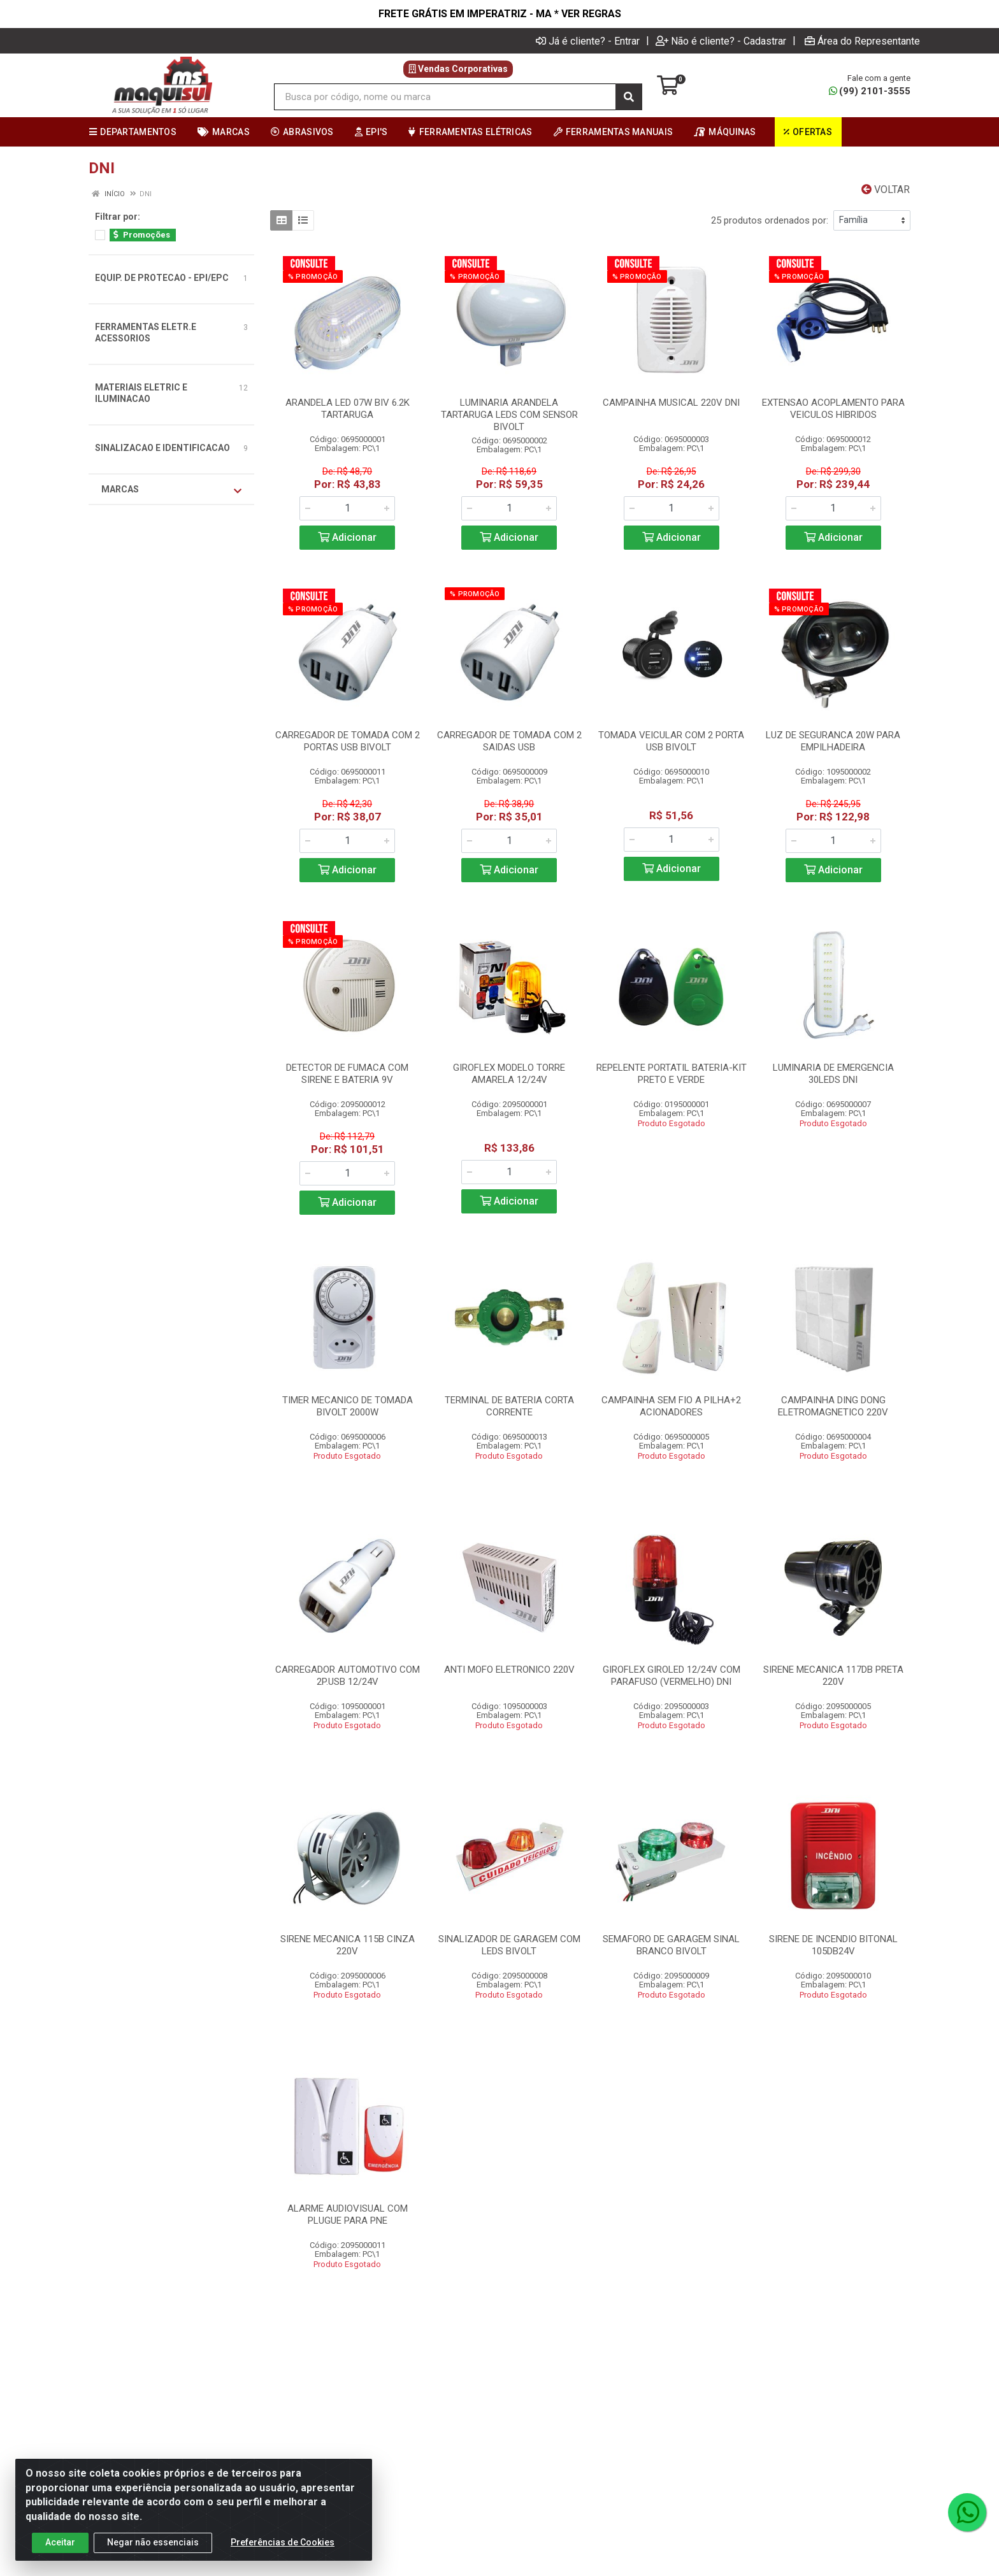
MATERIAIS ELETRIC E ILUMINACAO (141, 393)
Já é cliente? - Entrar (588, 41)
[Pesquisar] (628, 96)
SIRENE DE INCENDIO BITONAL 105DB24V (833, 1945)
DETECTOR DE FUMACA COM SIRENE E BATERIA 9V (347, 1073)
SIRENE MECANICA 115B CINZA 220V (347, 1945)
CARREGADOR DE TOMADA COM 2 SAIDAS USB (509, 741)
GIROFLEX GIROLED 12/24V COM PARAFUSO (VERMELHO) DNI (671, 1675)
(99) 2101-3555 (869, 91)
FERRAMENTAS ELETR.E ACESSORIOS (145, 332)
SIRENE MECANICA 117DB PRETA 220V (833, 1675)
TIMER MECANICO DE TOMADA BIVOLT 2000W (347, 1406)
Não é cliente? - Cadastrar (721, 41)
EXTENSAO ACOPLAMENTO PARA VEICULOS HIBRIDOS (833, 408)
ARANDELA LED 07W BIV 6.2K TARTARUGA (347, 408)
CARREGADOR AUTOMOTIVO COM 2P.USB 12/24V (347, 1675)
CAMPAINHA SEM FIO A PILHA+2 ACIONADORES (671, 1406)
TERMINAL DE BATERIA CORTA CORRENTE (509, 1406)
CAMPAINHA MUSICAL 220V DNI (671, 402)
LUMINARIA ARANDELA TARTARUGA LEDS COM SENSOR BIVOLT (509, 415)
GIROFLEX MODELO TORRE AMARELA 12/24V (509, 1073)
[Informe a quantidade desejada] (347, 508)
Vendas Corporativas (458, 69)
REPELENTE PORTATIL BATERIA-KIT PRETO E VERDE (671, 1073)
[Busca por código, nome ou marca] (445, 96)
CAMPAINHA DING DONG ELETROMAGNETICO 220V (833, 1406)
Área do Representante (862, 41)
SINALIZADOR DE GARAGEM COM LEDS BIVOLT (509, 1945)
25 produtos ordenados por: (769, 220)
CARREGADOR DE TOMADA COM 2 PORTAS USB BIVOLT (347, 741)
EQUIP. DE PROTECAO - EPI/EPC (162, 278)
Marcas (171, 490)
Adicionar (347, 537)
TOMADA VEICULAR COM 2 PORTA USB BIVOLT (671, 741)
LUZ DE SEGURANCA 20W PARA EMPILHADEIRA (833, 741)
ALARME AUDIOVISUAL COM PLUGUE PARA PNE (347, 2214)
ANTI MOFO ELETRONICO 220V (509, 1669)
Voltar (885, 189)
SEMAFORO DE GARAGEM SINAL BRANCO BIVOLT (671, 1945)
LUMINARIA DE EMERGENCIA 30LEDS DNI (833, 1073)
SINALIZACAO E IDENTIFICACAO (162, 448)
